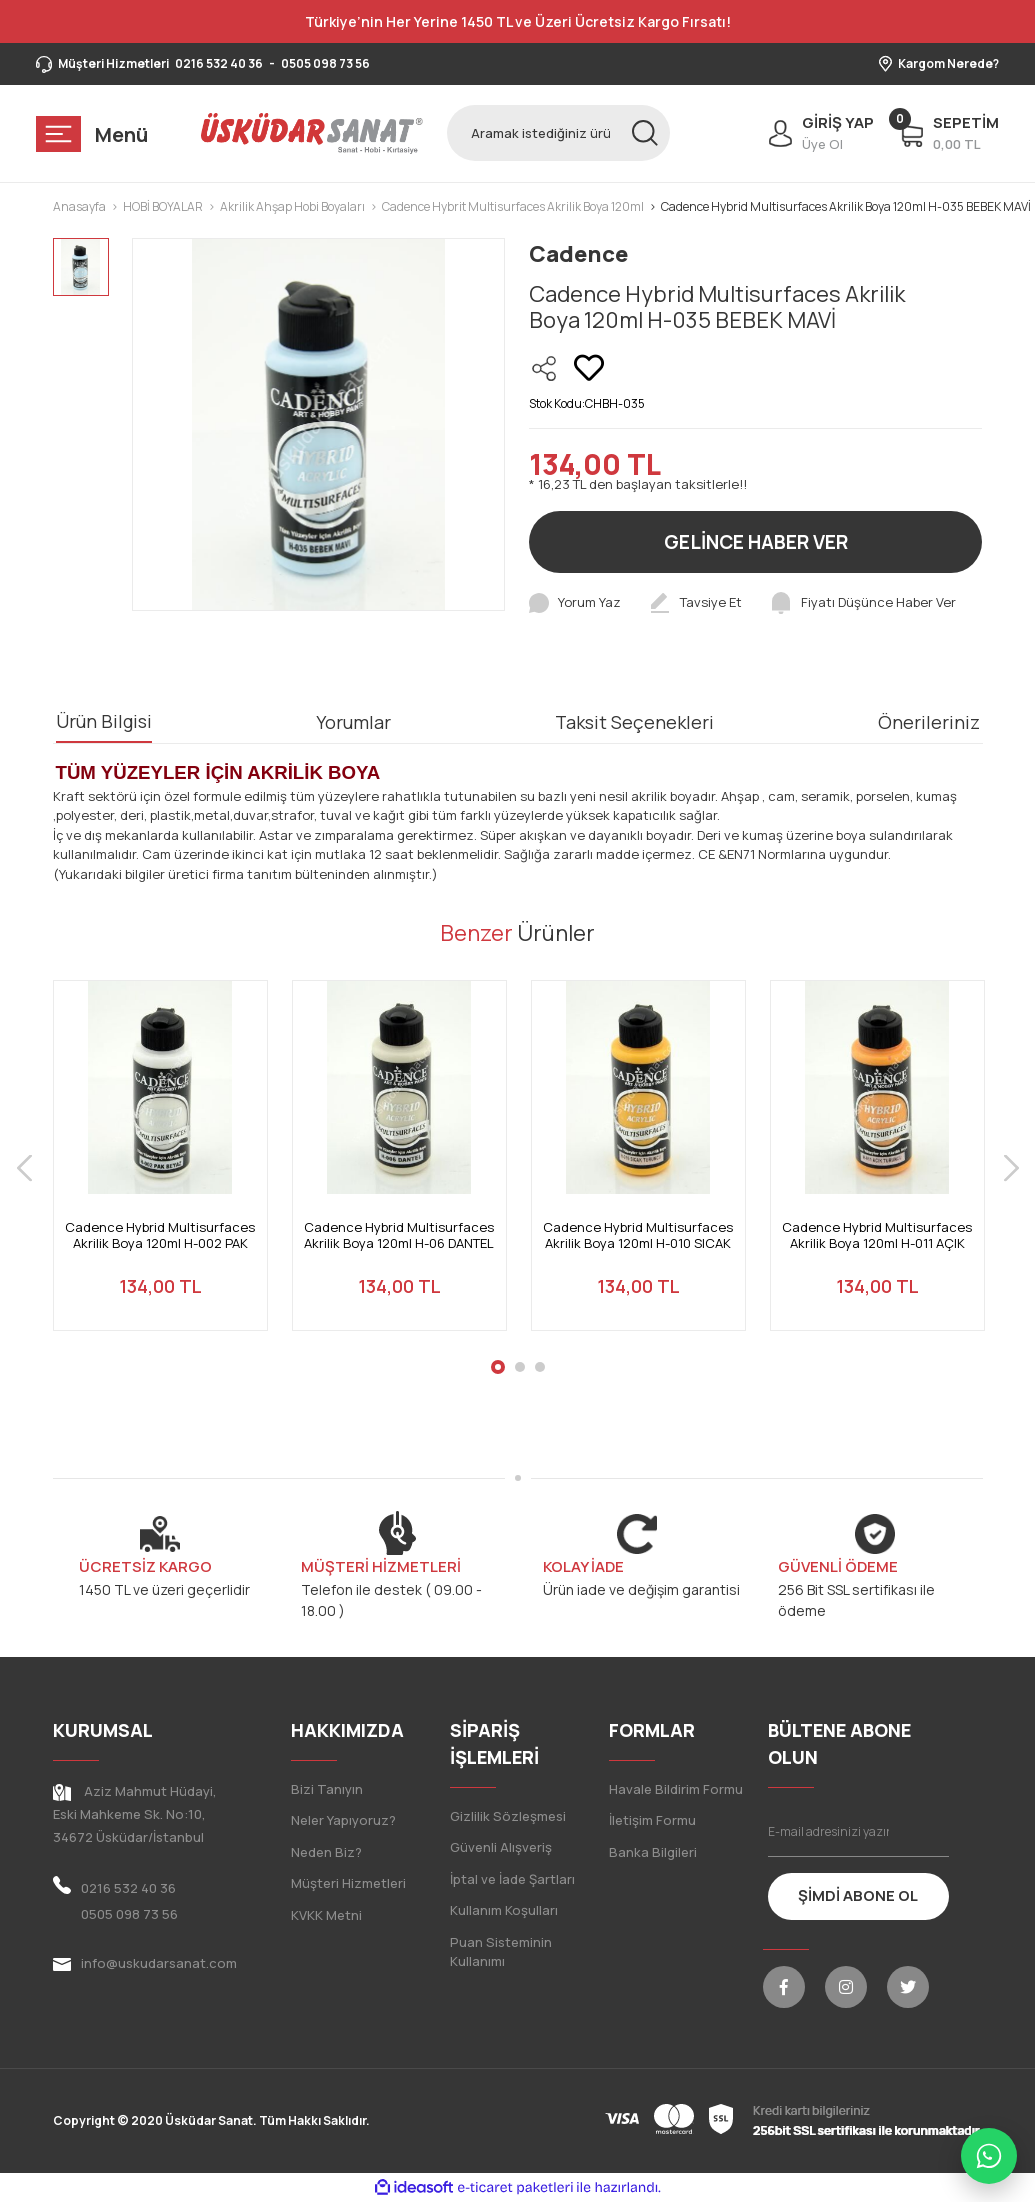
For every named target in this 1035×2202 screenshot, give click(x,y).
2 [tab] (520, 1367)
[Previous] (24, 1167)
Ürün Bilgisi (104, 721)
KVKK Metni (326, 1915)
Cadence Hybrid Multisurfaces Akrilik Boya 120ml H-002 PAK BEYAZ (160, 1235)
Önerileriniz (929, 722)
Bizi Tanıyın (327, 1789)
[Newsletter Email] (858, 1832)
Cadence (578, 254)
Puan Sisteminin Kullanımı (501, 1952)
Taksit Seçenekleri (634, 722)
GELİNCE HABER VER (756, 542)
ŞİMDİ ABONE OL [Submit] (858, 1895)
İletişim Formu (652, 1820)
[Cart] (948, 133)
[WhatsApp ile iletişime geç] (989, 2156)
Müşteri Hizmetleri (348, 1883)
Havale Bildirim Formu (676, 1789)
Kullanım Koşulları (504, 1910)
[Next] (1011, 1167)
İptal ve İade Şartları (512, 1879)
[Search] (558, 133)
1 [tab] (498, 1367)
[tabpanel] (160, 1167)
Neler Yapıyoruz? (343, 1820)
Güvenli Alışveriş (501, 1847)
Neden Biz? (326, 1852)
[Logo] (312, 133)
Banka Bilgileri (653, 1852)
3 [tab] (540, 1367)
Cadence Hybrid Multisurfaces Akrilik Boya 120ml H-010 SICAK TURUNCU (638, 1235)
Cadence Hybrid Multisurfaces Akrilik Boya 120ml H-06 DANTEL (399, 1235)
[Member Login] (816, 133)
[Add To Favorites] (589, 368)
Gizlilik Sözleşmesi (508, 1816)
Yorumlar (353, 722)
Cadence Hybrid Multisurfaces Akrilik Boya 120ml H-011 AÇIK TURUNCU (877, 1235)
